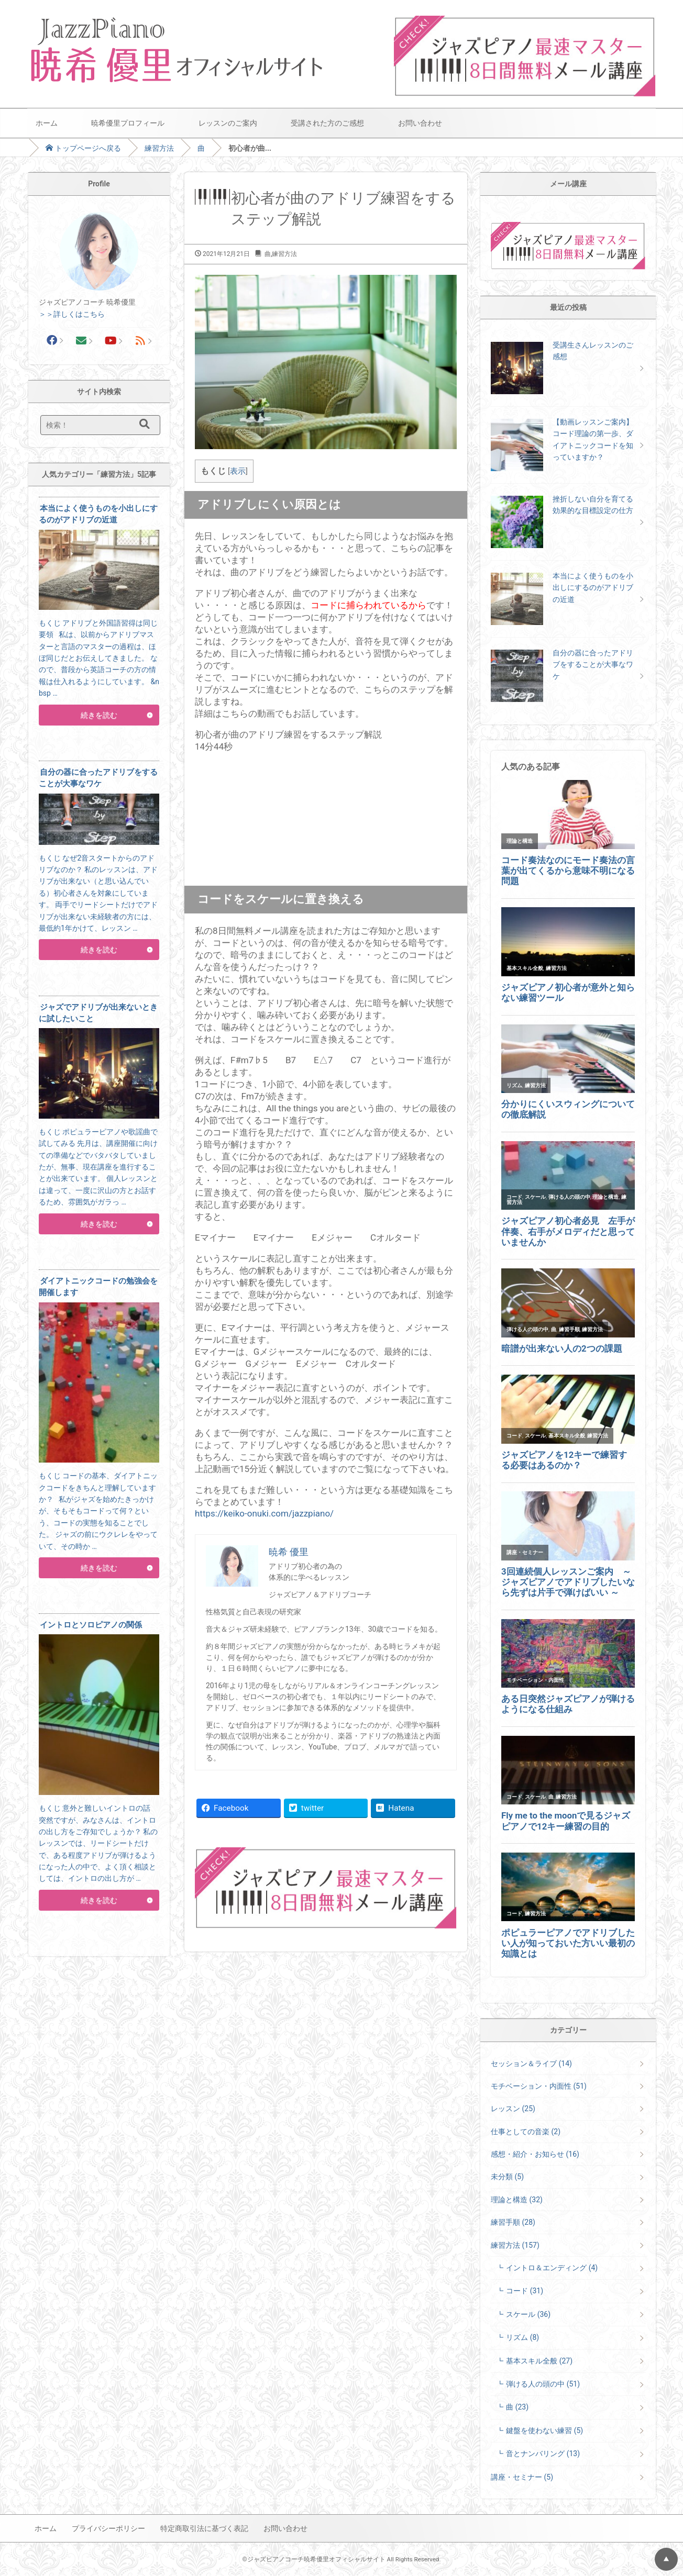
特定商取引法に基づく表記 (204, 2528)
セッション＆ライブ (531, 2063)
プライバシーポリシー (108, 2528)
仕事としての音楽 (525, 2131)
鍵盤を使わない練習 (544, 2430)
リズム (522, 2337)
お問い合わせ (420, 123)
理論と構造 (517, 2199)
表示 (238, 471)
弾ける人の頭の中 (543, 2384)
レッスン (513, 2108)
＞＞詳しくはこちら (72, 314)
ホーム (47, 123)
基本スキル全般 (539, 2361)
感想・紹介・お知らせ (535, 2154)
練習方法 (159, 148)
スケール (528, 2314)
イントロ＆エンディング (552, 2267)
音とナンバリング (543, 2453)
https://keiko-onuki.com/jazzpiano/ (264, 1513)
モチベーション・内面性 (539, 2086)
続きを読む (99, 715)
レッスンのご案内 (228, 123)
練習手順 (513, 2222)
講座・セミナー (522, 2477)
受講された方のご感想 (327, 123)
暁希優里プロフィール (127, 123)
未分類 (507, 2176)
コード (524, 2291)
